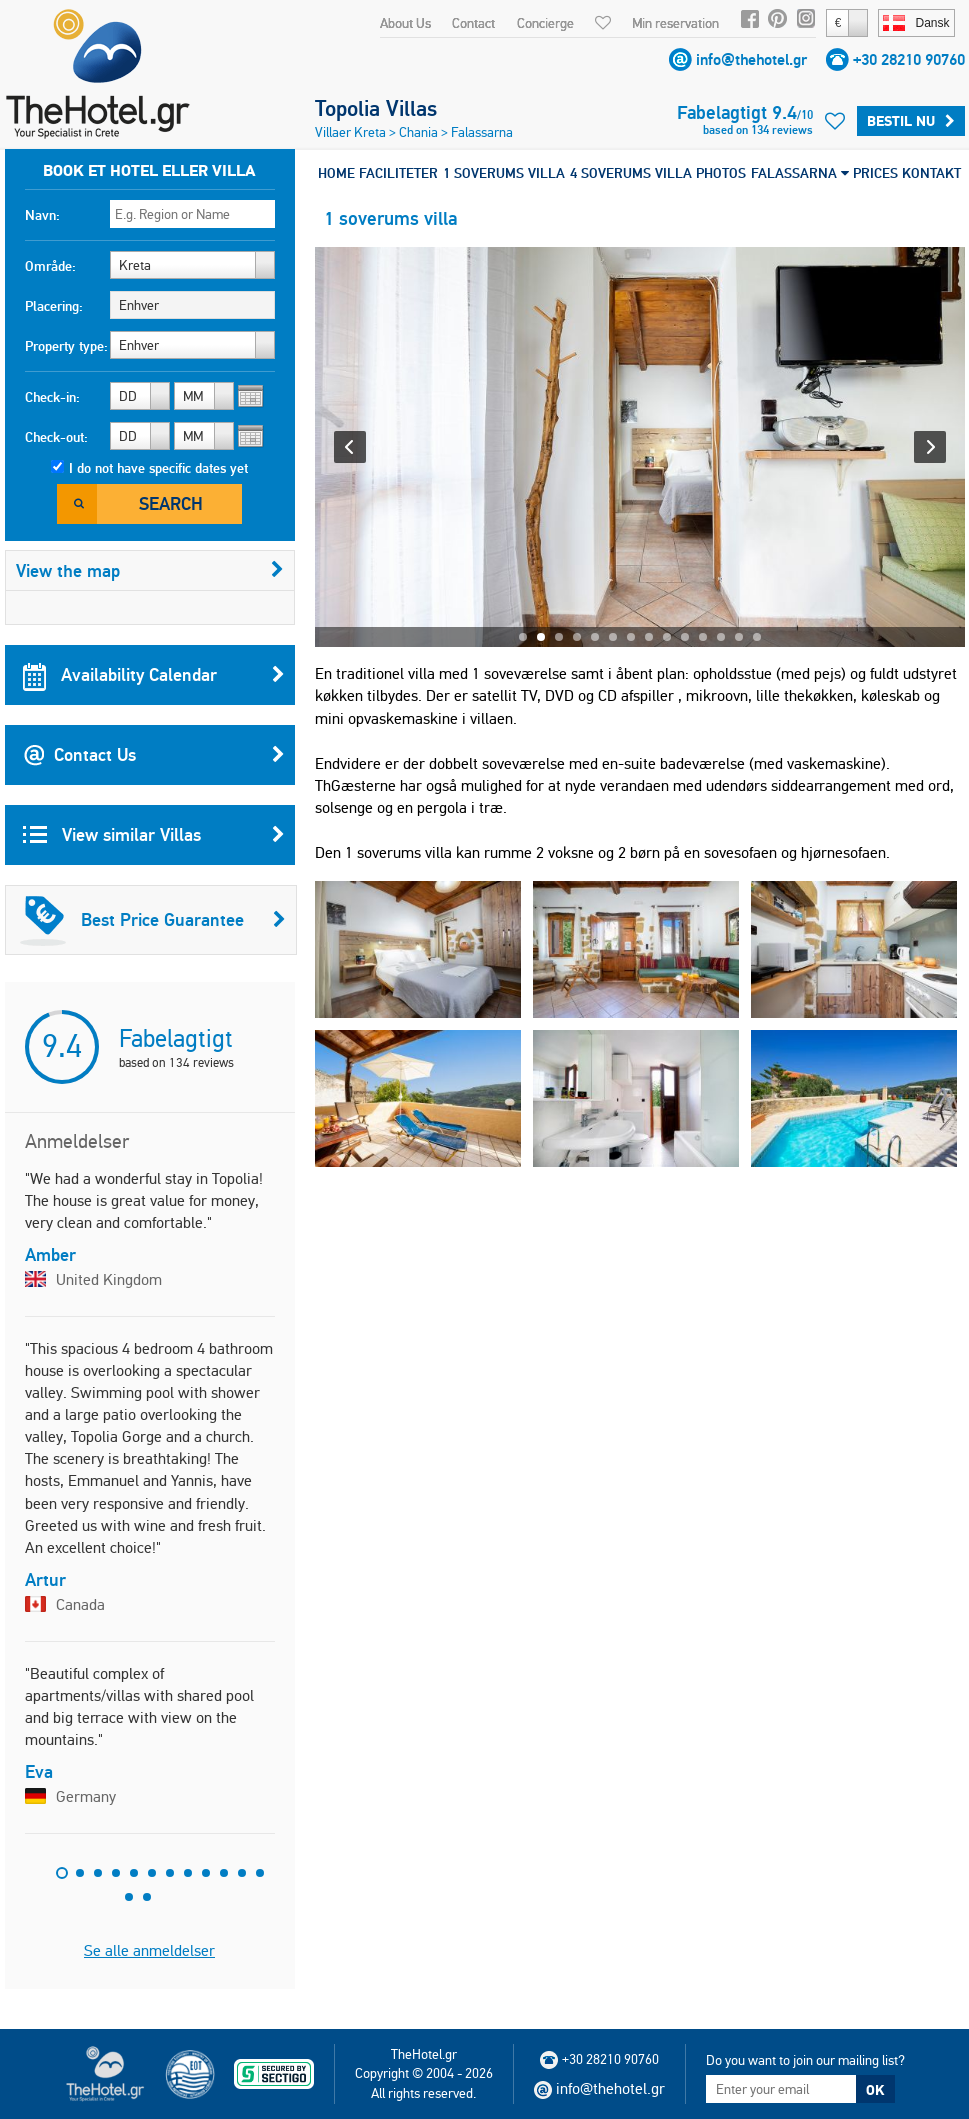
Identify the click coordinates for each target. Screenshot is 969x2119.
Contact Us (154, 755)
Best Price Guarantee (153, 920)
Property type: (66, 346)
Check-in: (52, 397)
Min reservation (675, 23)
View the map (150, 570)
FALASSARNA (800, 173)
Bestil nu (911, 121)
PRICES (875, 173)
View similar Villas (154, 835)
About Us (405, 23)
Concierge (545, 23)
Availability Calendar (154, 675)
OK (875, 2090)
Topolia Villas (376, 108)
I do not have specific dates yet (158, 468)
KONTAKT (931, 173)
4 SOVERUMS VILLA (631, 173)
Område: (50, 266)
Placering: (54, 306)
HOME (336, 173)
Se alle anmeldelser (149, 1950)
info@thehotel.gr (751, 59)
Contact (473, 23)
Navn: (42, 215)
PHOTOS (721, 173)
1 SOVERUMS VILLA (504, 173)
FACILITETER (398, 173)
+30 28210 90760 (909, 59)
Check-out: (56, 437)
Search (171, 503)
